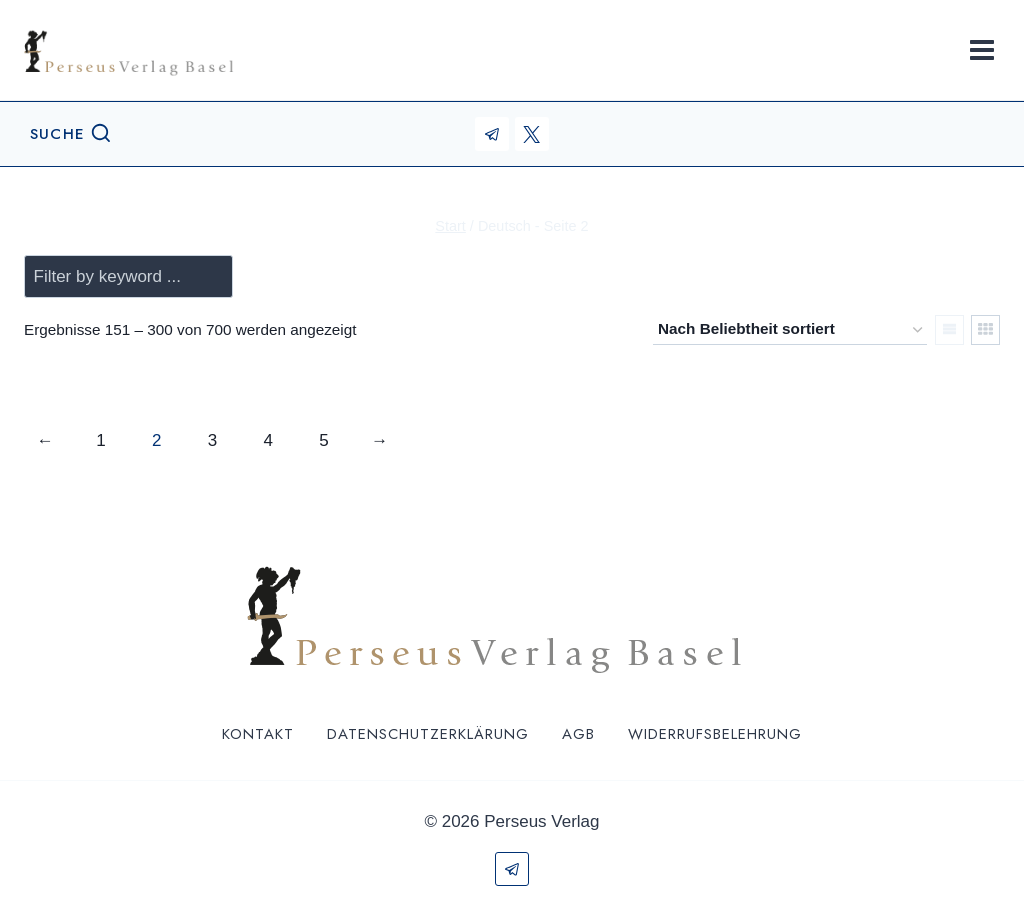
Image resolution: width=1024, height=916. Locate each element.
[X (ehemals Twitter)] (532, 134)
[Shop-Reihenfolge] (790, 330)
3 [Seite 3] (212, 440)
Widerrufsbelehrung (715, 734)
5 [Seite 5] (323, 440)
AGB (578, 734)
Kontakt (258, 734)
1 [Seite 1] (100, 440)
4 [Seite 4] (267, 440)
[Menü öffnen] (981, 49)
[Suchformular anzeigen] (71, 134)
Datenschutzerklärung (428, 734)
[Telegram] (492, 134)
